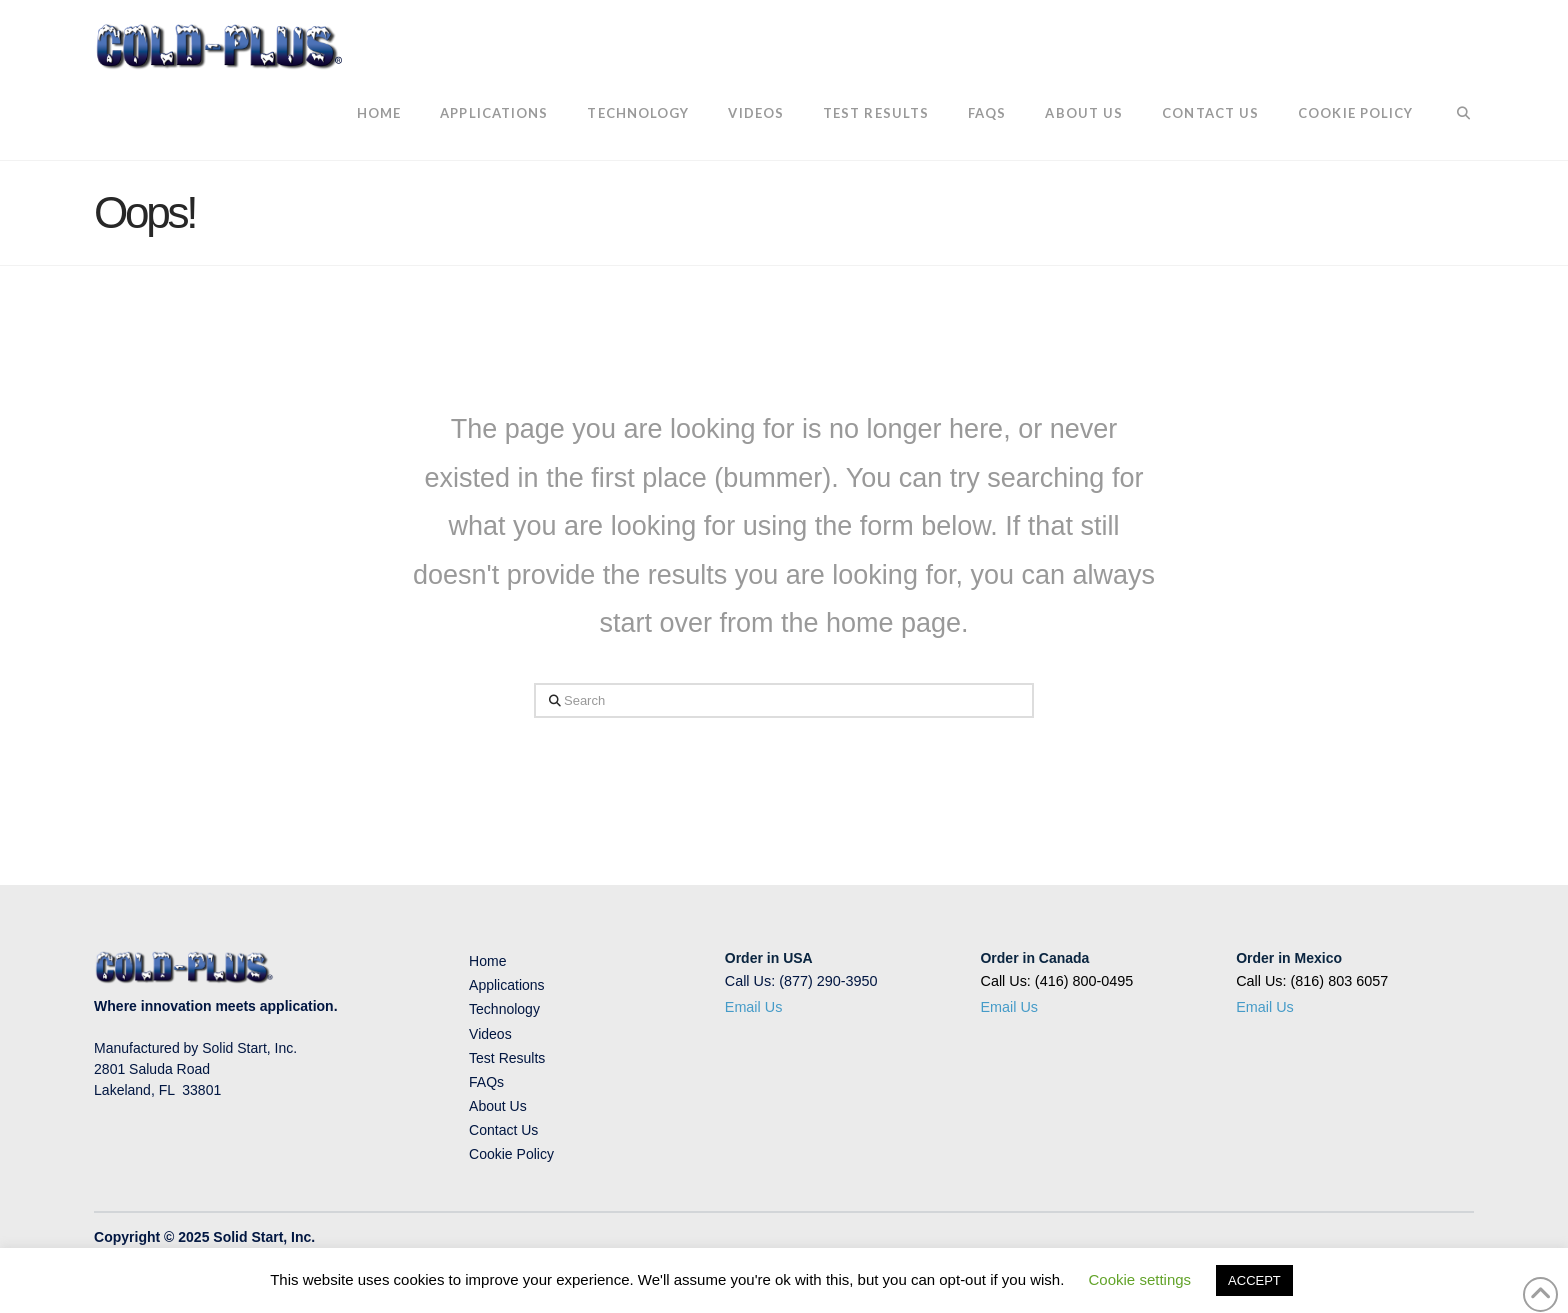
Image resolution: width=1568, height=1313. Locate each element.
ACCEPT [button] (1254, 1280)
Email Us (754, 1007)
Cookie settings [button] (1140, 1279)
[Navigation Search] (1452, 115)
